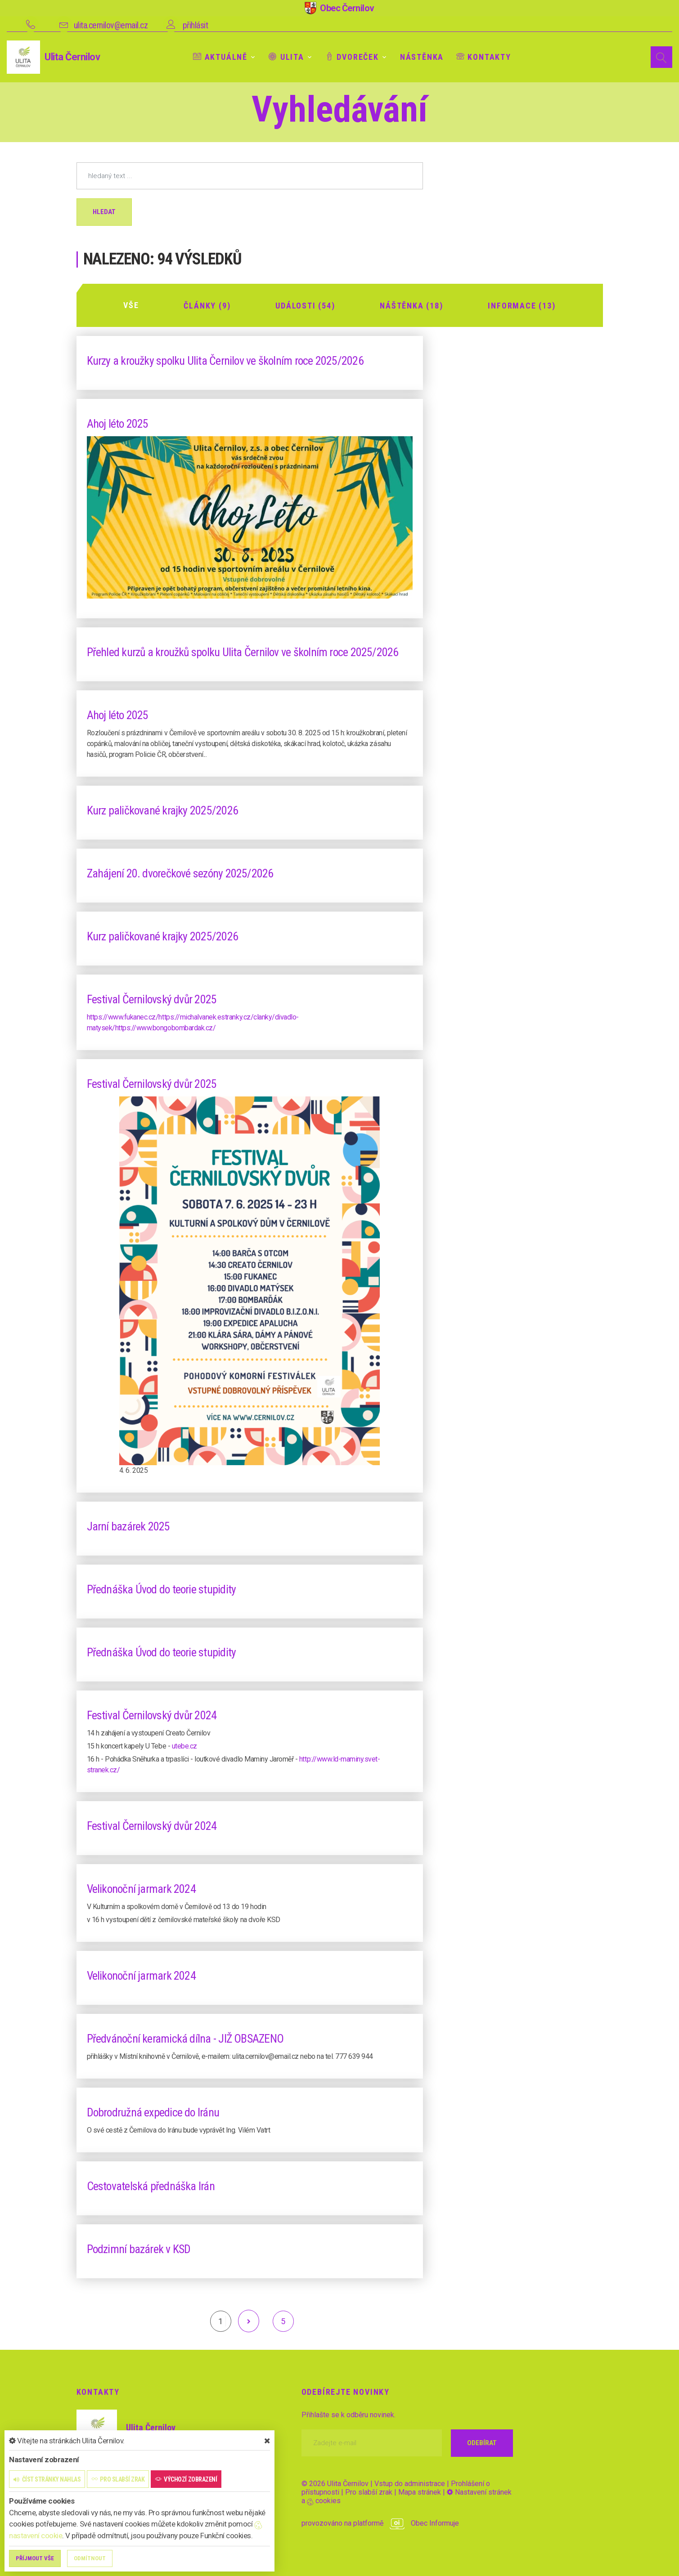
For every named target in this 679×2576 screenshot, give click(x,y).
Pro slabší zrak (368, 2491)
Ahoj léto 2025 (118, 423)
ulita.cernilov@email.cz (111, 25)
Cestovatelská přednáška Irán (151, 2185)
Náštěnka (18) (411, 305)
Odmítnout (90, 2558)
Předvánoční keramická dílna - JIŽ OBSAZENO (185, 2038)
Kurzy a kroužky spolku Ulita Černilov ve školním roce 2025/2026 (226, 360)
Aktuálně (220, 57)
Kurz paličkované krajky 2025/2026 (162, 809)
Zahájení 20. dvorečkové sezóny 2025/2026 (181, 872)
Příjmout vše (35, 2558)
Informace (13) (521, 305)
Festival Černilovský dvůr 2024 (152, 1715)
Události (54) (305, 305)
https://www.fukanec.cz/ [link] (123, 1016)
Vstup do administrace (409, 2483)
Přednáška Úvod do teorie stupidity (162, 1589)
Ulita (286, 57)
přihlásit (195, 25)
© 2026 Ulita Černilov (335, 2483)
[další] (248, 2320)
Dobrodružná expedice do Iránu (153, 2112)
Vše (131, 305)
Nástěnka (422, 57)
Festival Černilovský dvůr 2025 (152, 998)
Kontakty (483, 57)
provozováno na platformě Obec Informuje (380, 2522)
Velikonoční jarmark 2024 (142, 1888)
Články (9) (207, 305)
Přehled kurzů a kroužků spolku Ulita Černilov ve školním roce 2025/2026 (244, 651)
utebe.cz (184, 1745)
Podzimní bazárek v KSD (139, 2248)
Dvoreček (352, 57)
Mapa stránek (419, 2491)
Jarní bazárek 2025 (128, 1526)
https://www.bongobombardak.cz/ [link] (165, 1027)
